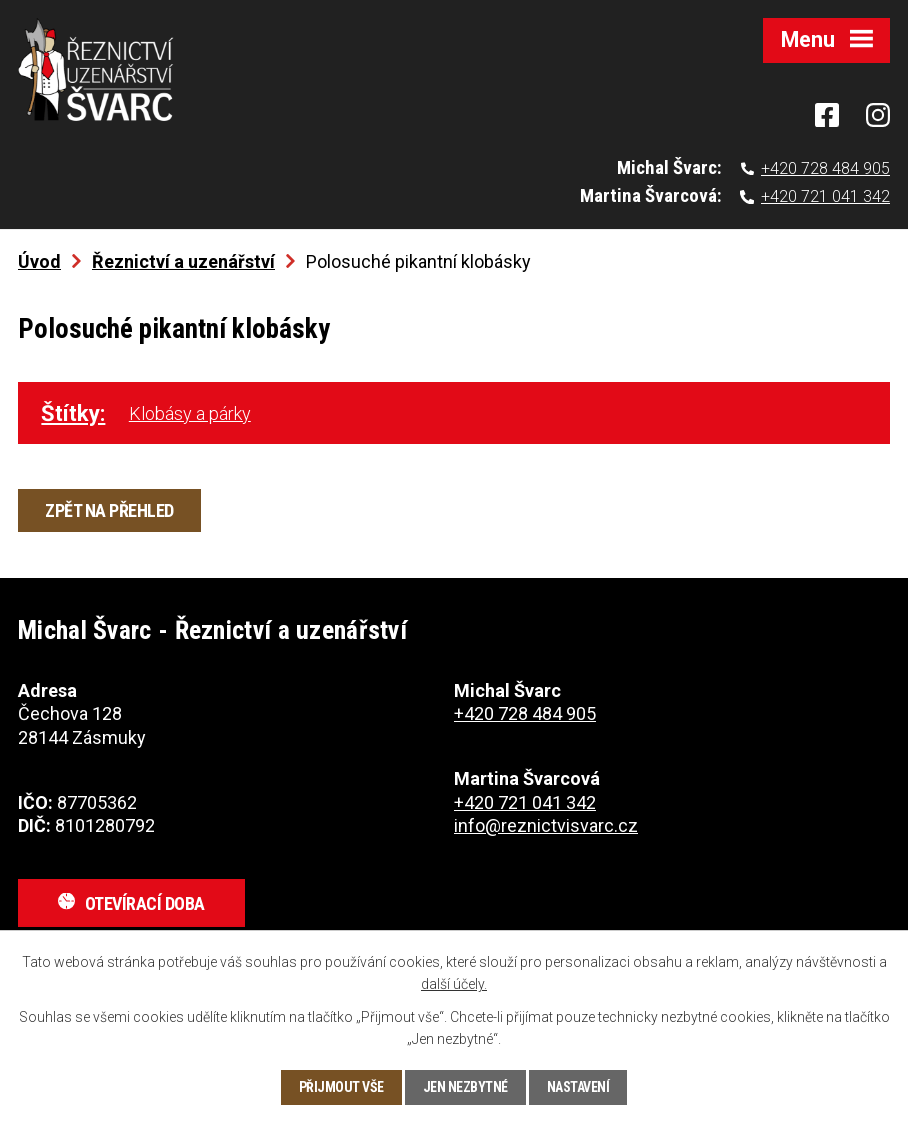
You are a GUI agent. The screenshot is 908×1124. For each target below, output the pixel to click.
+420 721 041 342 (825, 196)
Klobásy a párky (190, 413)
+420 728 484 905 (825, 168)
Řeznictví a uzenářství (183, 261)
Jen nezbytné (465, 1087)
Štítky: (73, 413)
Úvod (39, 261)
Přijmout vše (341, 1087)
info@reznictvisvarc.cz (546, 825)
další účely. (454, 984)
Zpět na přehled (109, 510)
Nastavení (578, 1087)
